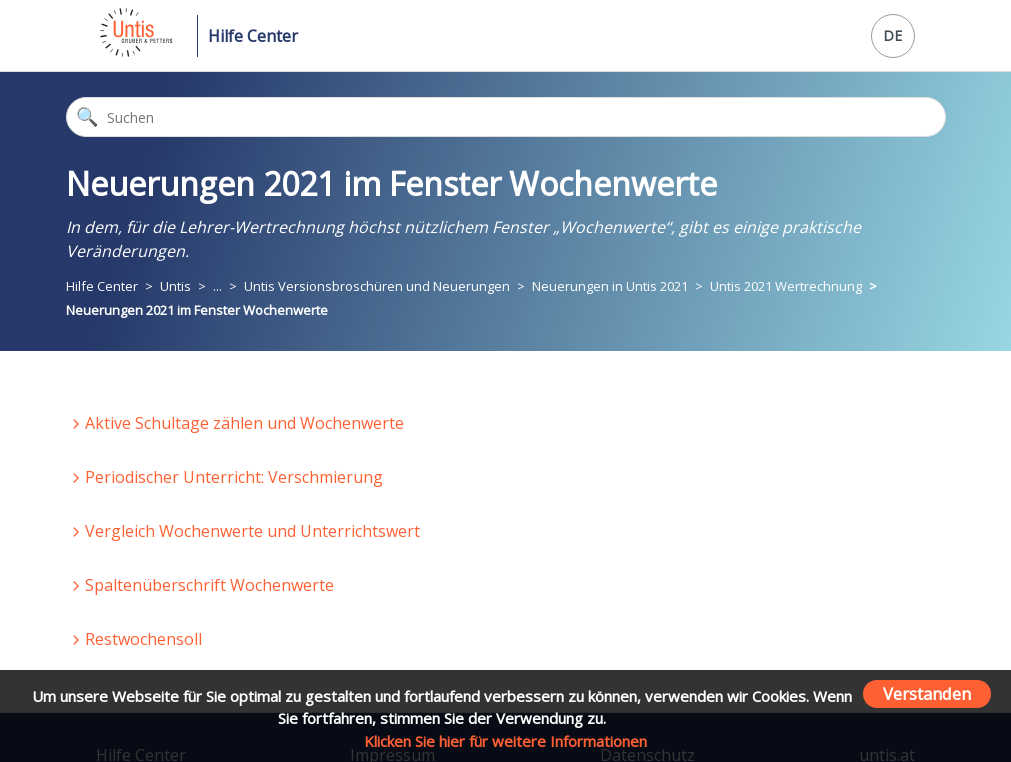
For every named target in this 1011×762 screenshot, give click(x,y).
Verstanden (927, 693)
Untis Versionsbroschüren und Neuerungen (377, 286)
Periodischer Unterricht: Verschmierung (234, 477)
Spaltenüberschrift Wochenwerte (209, 585)
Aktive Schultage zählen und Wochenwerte (244, 423)
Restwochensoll (143, 639)
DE (892, 35)
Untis (175, 286)
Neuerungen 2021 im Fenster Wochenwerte (197, 310)
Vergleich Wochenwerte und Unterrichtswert (252, 531)
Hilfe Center (253, 36)
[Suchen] (506, 117)
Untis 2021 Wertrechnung (786, 286)
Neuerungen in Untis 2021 (610, 286)
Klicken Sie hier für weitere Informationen (505, 741)
